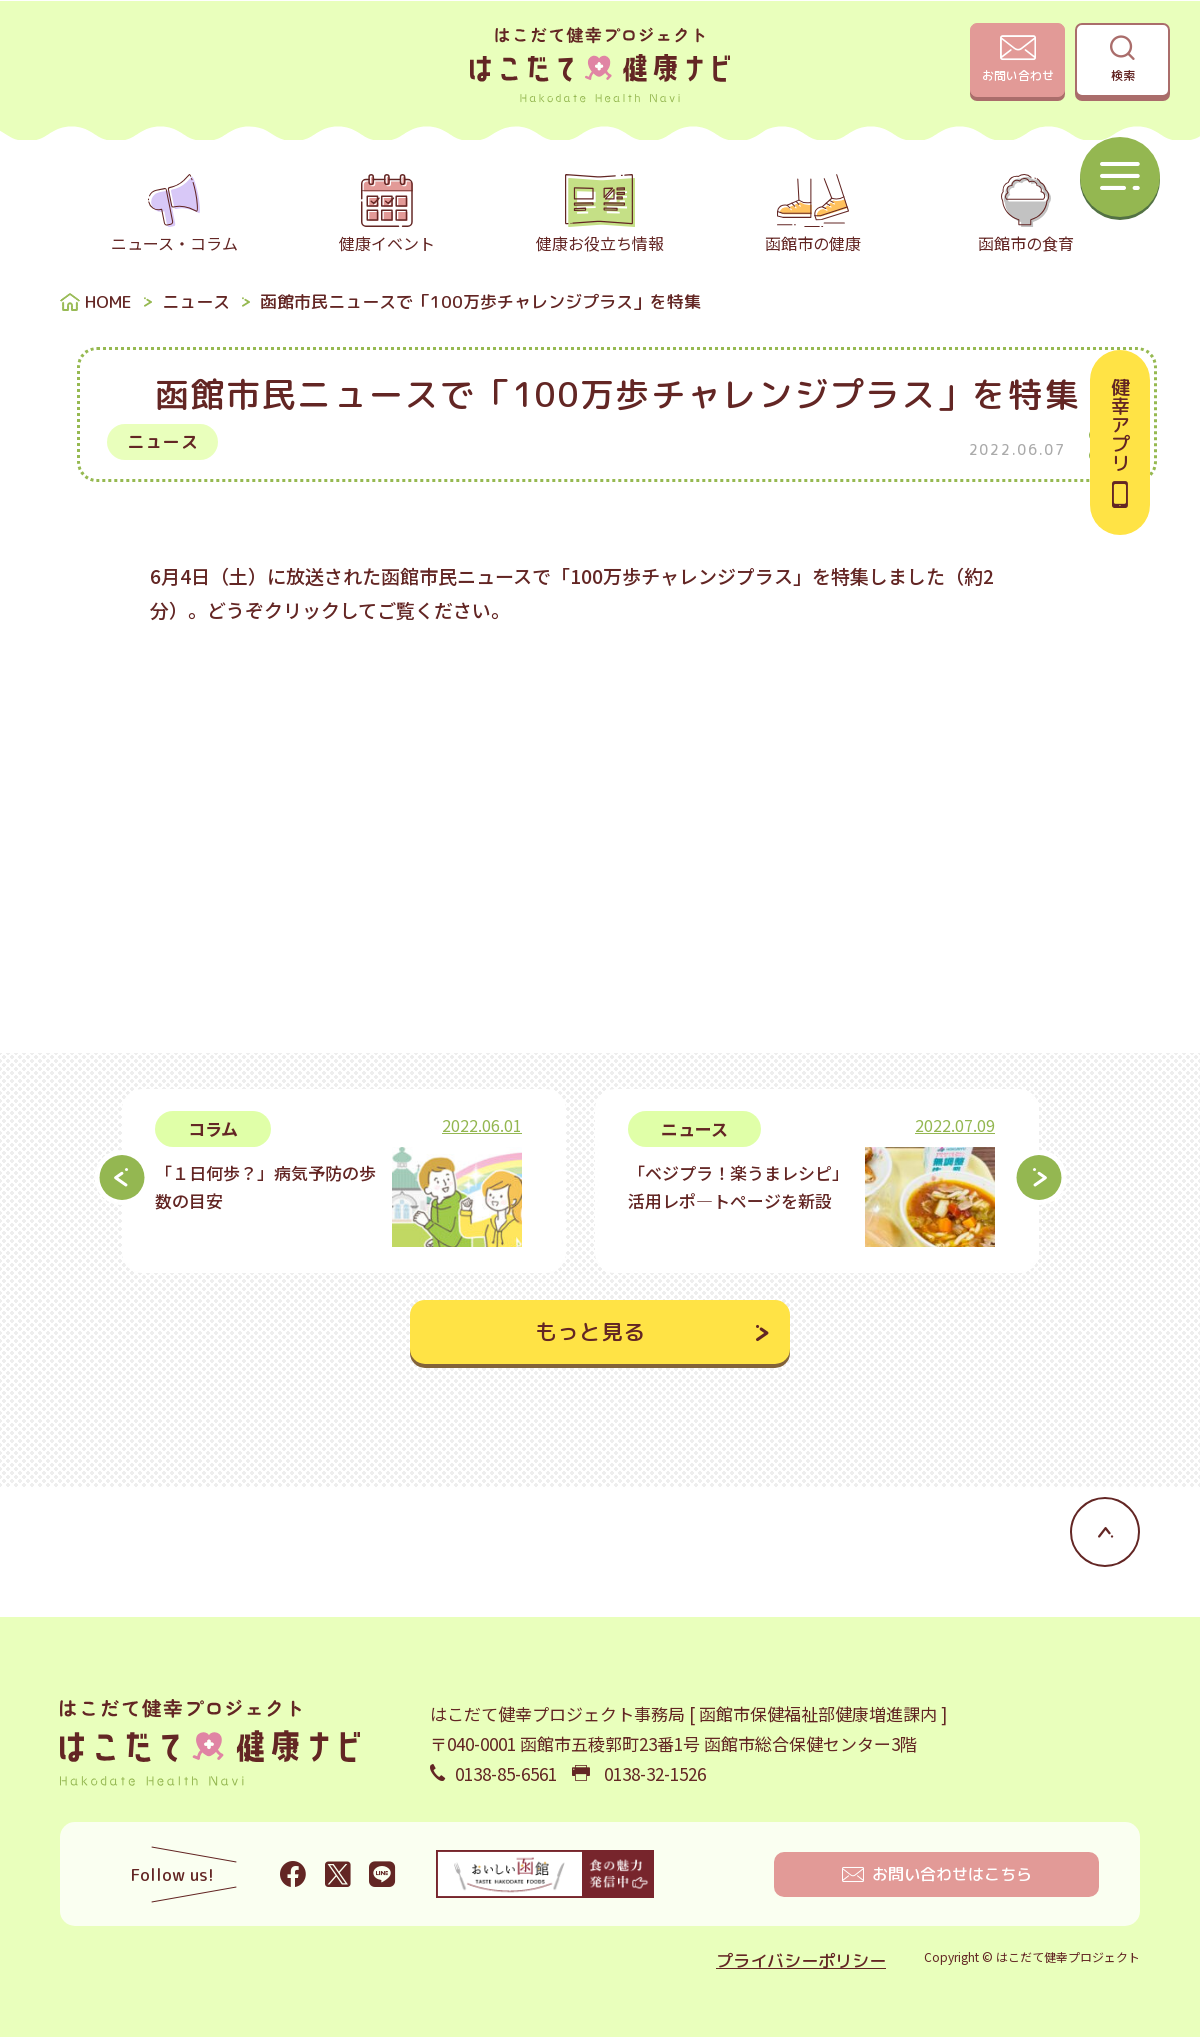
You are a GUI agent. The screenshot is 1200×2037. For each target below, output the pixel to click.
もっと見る (590, 1331)
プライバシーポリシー (801, 1960)
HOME (108, 301)
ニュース (196, 301)
